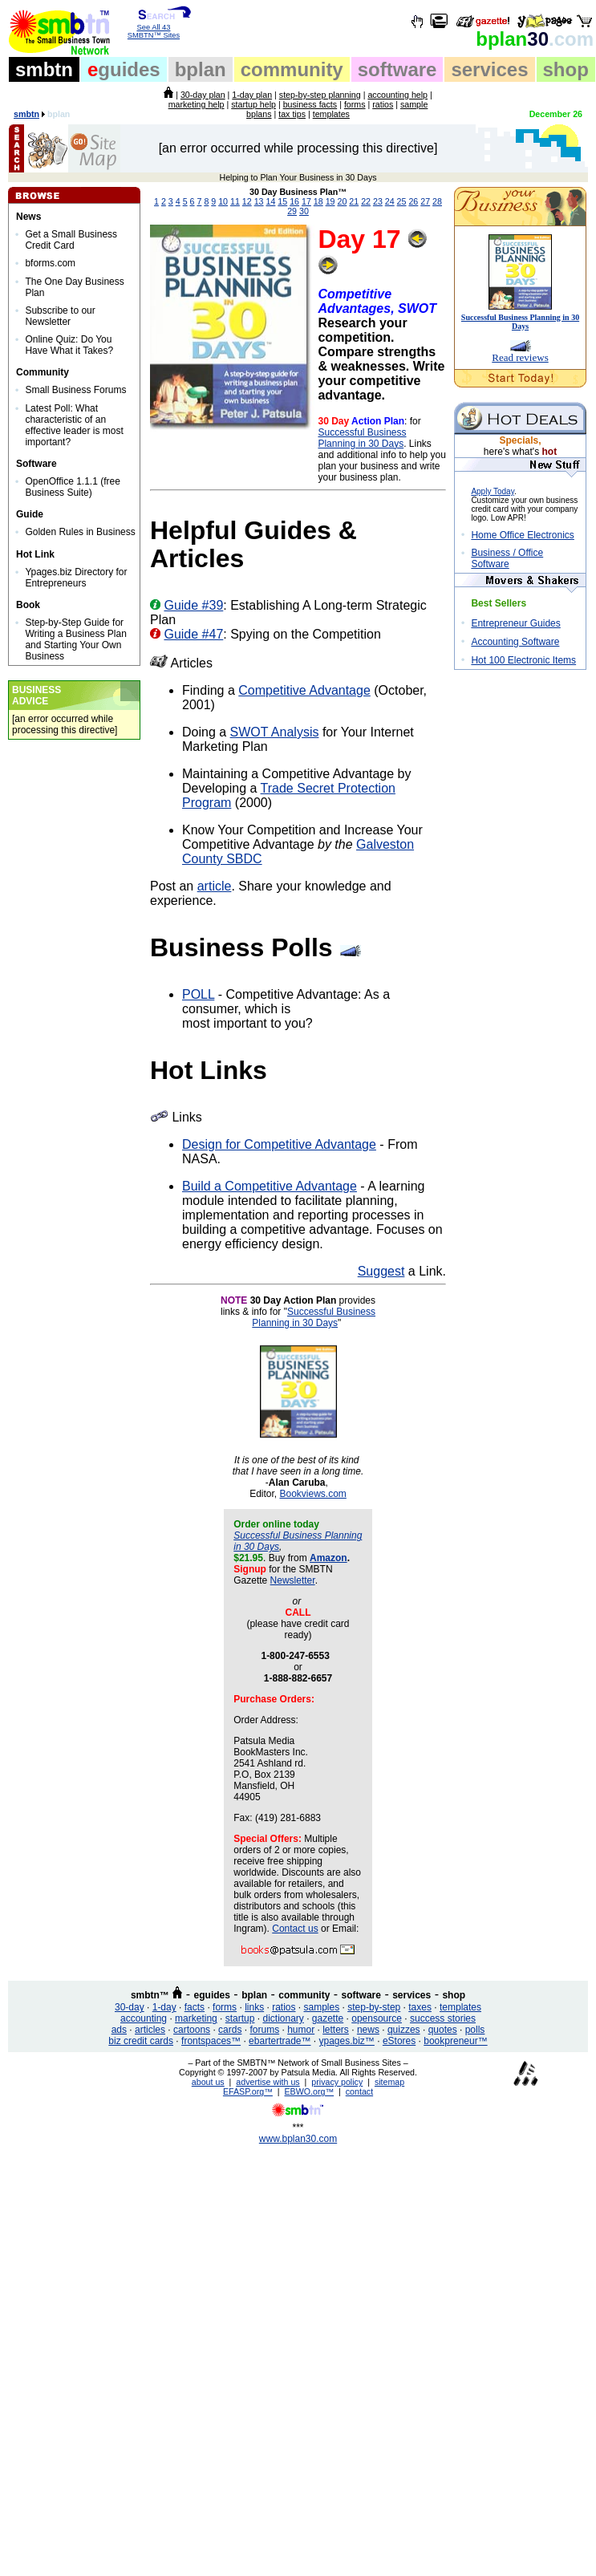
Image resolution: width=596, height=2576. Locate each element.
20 (342, 201)
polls (475, 2029)
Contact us (295, 1928)
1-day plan (252, 94)
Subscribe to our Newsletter (60, 316)
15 (282, 201)
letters (335, 2029)
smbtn (44, 69)
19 (330, 201)
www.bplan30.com (298, 2138)
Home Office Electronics (522, 535)
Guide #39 (193, 605)
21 (354, 201)
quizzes (403, 2029)
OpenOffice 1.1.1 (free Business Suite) (72, 487)
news (368, 2029)
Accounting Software (515, 641)
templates (331, 114)
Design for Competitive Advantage (279, 1144)
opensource (376, 2018)
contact (359, 2091)
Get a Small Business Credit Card (71, 240)
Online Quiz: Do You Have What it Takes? (69, 345)
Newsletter (292, 1580)
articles (150, 2029)
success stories (443, 2018)
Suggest (381, 1271)
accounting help (397, 94)
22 (366, 201)
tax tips (292, 114)
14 (271, 201)
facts (194, 2007)
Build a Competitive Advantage (269, 1186)
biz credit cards (140, 2041)
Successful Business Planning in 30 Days (362, 438)
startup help (253, 104)
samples (322, 2007)
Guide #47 (193, 634)
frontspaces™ (211, 2041)
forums (264, 2029)
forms (355, 104)
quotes (442, 2029)
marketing (196, 2018)
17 (306, 201)
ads (119, 2029)
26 (413, 201)
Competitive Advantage (304, 690)
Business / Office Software (507, 558)
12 (247, 201)
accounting (143, 2018)
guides (123, 69)
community (292, 69)
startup (240, 2018)
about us (208, 2082)
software (397, 69)
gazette (327, 2018)
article (214, 886)
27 (425, 201)
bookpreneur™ (455, 2041)
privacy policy (337, 2082)
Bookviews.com (312, 1493)
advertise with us (267, 2082)
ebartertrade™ (279, 2041)
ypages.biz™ (347, 2041)
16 (294, 201)
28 (437, 201)
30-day (129, 2007)
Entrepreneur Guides (515, 623)
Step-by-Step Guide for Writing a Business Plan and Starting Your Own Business (76, 639)
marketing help (196, 104)
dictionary (282, 2018)
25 (402, 201)
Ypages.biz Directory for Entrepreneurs (76, 577)
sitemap (389, 2082)
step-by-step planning (320, 94)
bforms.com (50, 263)
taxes (420, 2007)
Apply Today (492, 491)
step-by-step (373, 2007)
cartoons (191, 2029)
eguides (212, 1995)
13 (259, 201)
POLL (198, 994)
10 (223, 201)
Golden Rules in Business (80, 532)
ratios (382, 104)
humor (300, 2029)
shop (566, 69)
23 (378, 201)
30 (535, 39)
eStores (399, 2041)
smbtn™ (150, 1995)
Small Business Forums (75, 390)
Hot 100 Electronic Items (523, 660)
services (489, 69)
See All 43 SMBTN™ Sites (153, 28)
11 (235, 201)
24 (390, 201)
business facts (310, 104)
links (254, 2007)
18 (318, 201)
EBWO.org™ (309, 2091)
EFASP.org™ (248, 2091)
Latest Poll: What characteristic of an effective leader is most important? (74, 425)
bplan (200, 69)
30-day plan (202, 94)
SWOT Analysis (274, 732)
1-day (164, 2007)
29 (292, 211)
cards (229, 2029)
